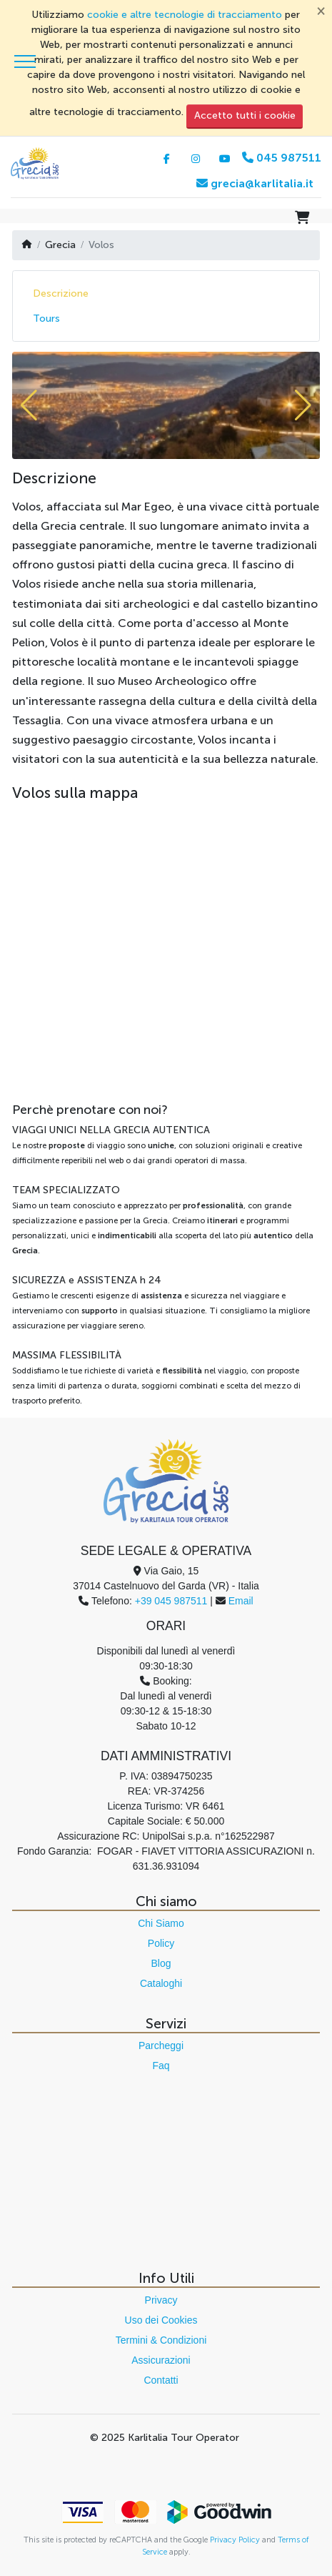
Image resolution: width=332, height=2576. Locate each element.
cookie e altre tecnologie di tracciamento (184, 15)
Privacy (161, 2300)
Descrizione (61, 293)
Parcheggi (161, 2045)
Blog (161, 1963)
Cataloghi (161, 1983)
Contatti (161, 2380)
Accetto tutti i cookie (245, 115)
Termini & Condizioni (161, 2340)
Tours (46, 318)
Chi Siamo (161, 1923)
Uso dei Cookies (161, 2320)
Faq (160, 2065)
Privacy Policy (235, 2540)
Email (240, 1601)
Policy (161, 1943)
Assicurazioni (160, 2360)
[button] (29, 405)
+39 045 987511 (171, 1601)
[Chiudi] (321, 10)
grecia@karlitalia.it (254, 183)
